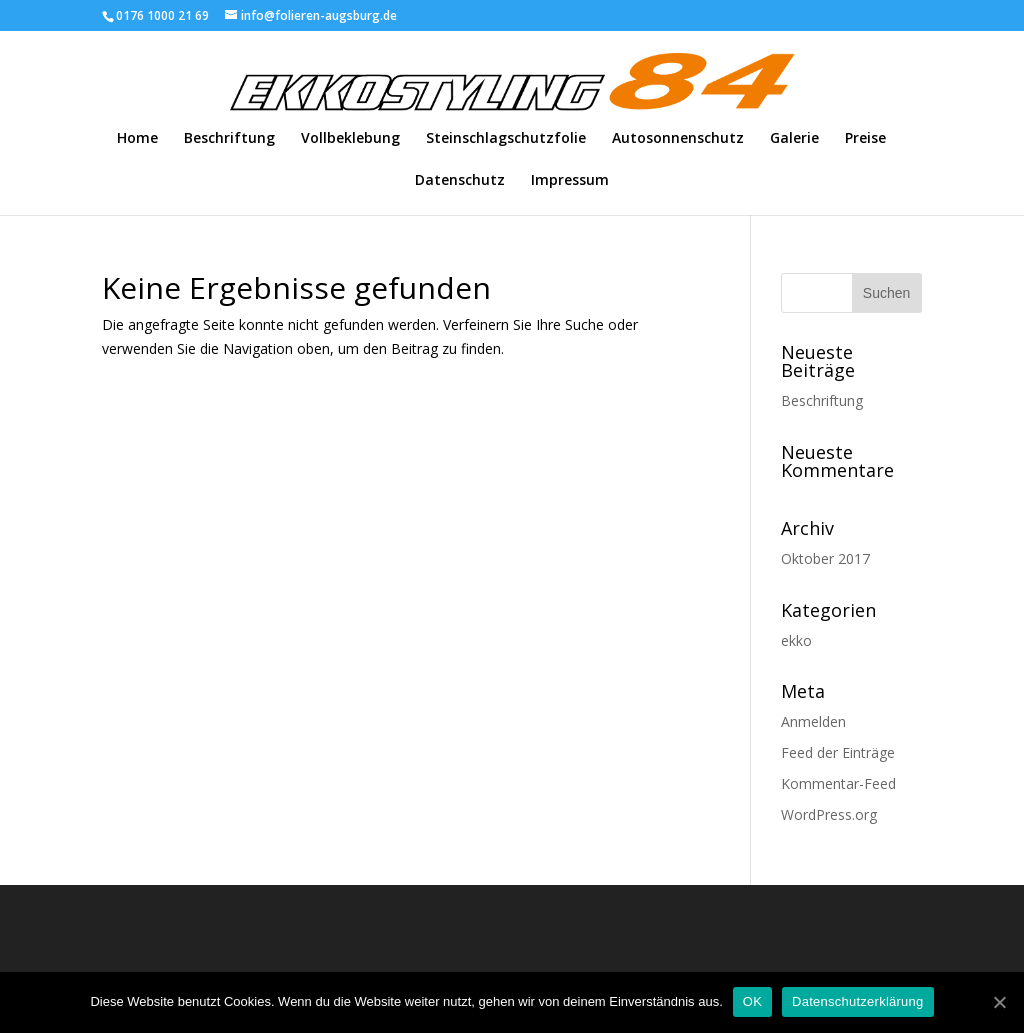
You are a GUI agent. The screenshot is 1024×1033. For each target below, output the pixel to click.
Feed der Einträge (838, 752)
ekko (796, 640)
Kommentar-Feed (838, 783)
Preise (865, 139)
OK (752, 1001)
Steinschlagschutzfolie (506, 139)
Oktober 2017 (825, 558)
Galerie (794, 139)
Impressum (570, 181)
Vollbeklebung (350, 139)
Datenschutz (460, 181)
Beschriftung (229, 139)
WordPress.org (829, 814)
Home (137, 139)
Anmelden (813, 721)
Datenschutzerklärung (857, 1001)
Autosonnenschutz (678, 139)
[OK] (999, 1002)
